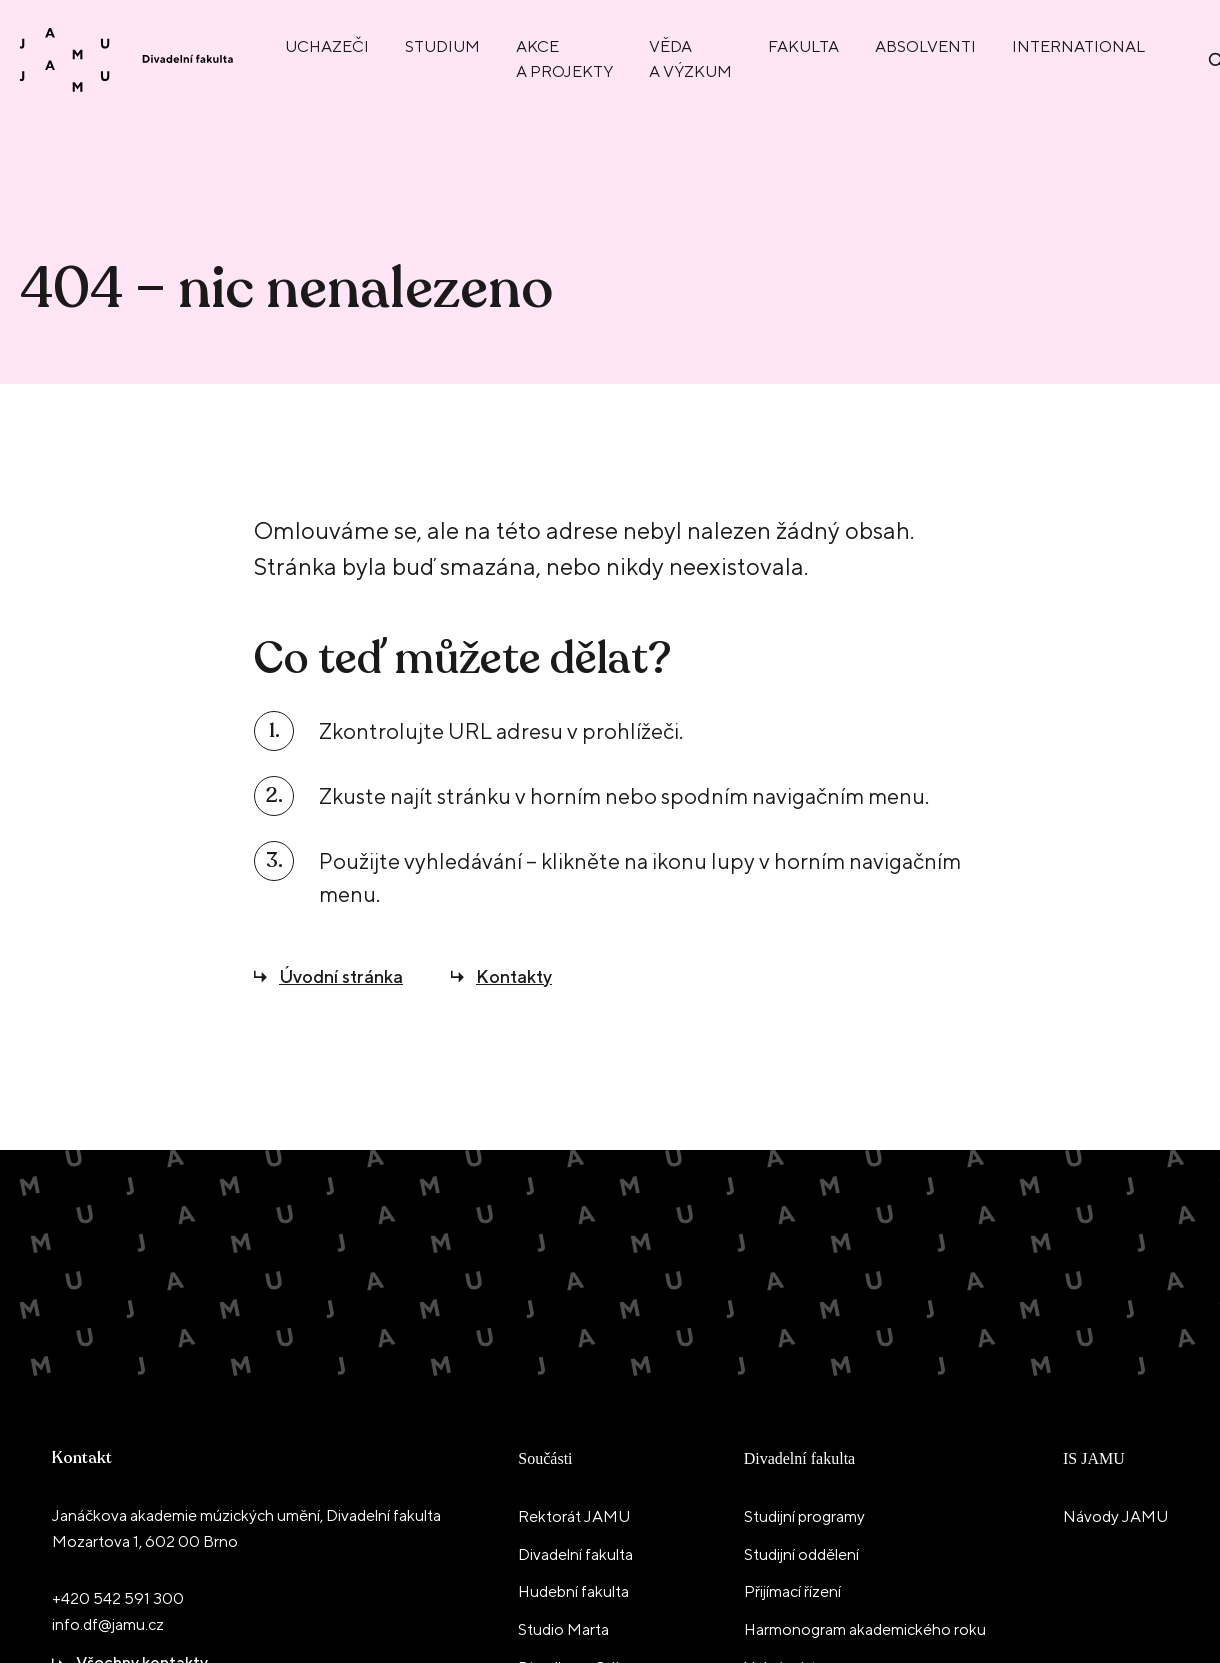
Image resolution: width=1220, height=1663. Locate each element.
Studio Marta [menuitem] (563, 1629)
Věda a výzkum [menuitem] (690, 59)
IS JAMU (1094, 1458)
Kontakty (514, 976)
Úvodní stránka (341, 976)
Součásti (545, 1458)
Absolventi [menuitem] (925, 46)
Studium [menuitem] (442, 46)
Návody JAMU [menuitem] (1115, 1516)
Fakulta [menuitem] (803, 46)
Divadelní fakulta (800, 1458)
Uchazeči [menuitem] (327, 46)
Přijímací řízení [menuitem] (792, 1591)
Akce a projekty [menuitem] (564, 59)
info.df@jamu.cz (108, 1624)
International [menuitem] (1078, 46)
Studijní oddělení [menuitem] (801, 1554)
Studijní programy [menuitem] (804, 1516)
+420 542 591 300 (118, 1598)
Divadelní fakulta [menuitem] (575, 1554)
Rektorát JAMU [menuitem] (574, 1516)
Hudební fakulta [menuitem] (573, 1591)
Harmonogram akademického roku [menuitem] (865, 1629)
